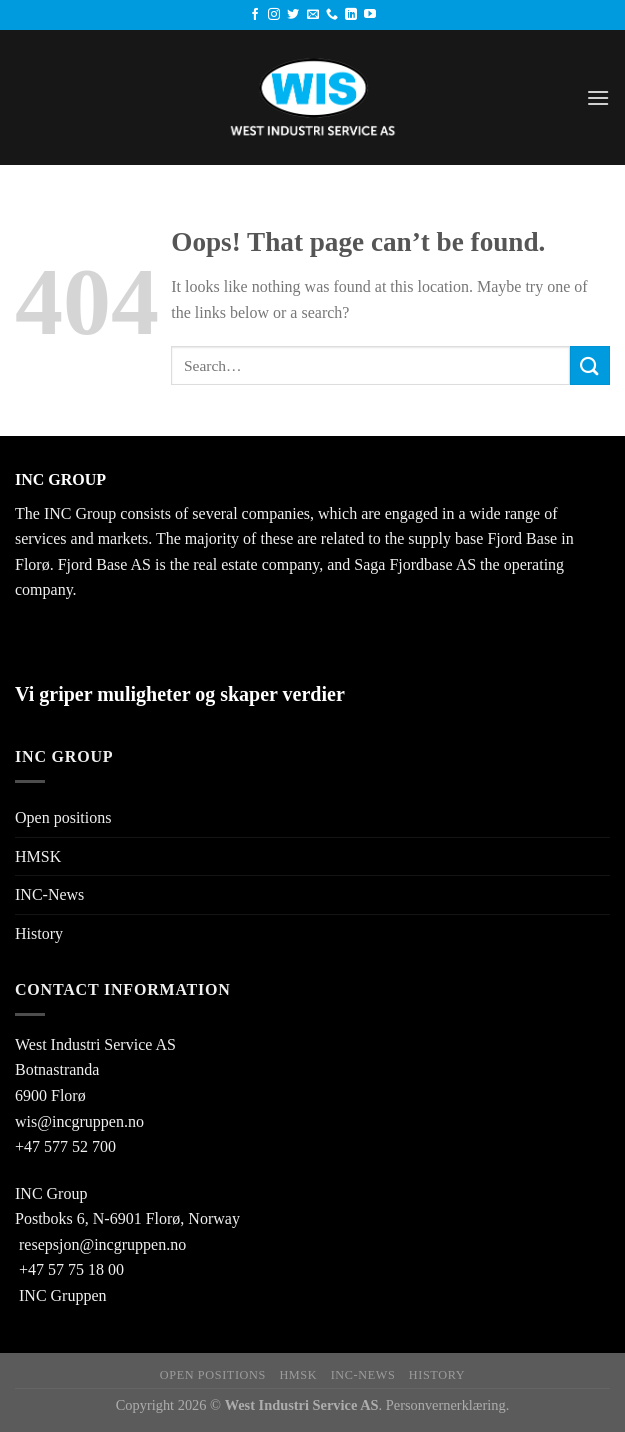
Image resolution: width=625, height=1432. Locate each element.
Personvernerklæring (446, 1405)
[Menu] (598, 97)
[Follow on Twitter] (293, 15)
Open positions (63, 817)
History (39, 933)
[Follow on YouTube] (370, 15)
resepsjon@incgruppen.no (102, 1244)
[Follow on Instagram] (274, 15)
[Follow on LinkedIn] (351, 15)
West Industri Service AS (95, 1044)
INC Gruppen (63, 1295)
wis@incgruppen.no (79, 1121)
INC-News (49, 894)
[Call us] (332, 15)
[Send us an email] (313, 15)
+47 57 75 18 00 (71, 1269)
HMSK (38, 856)
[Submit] (590, 365)
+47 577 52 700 (65, 1146)
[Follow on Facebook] (255, 15)
